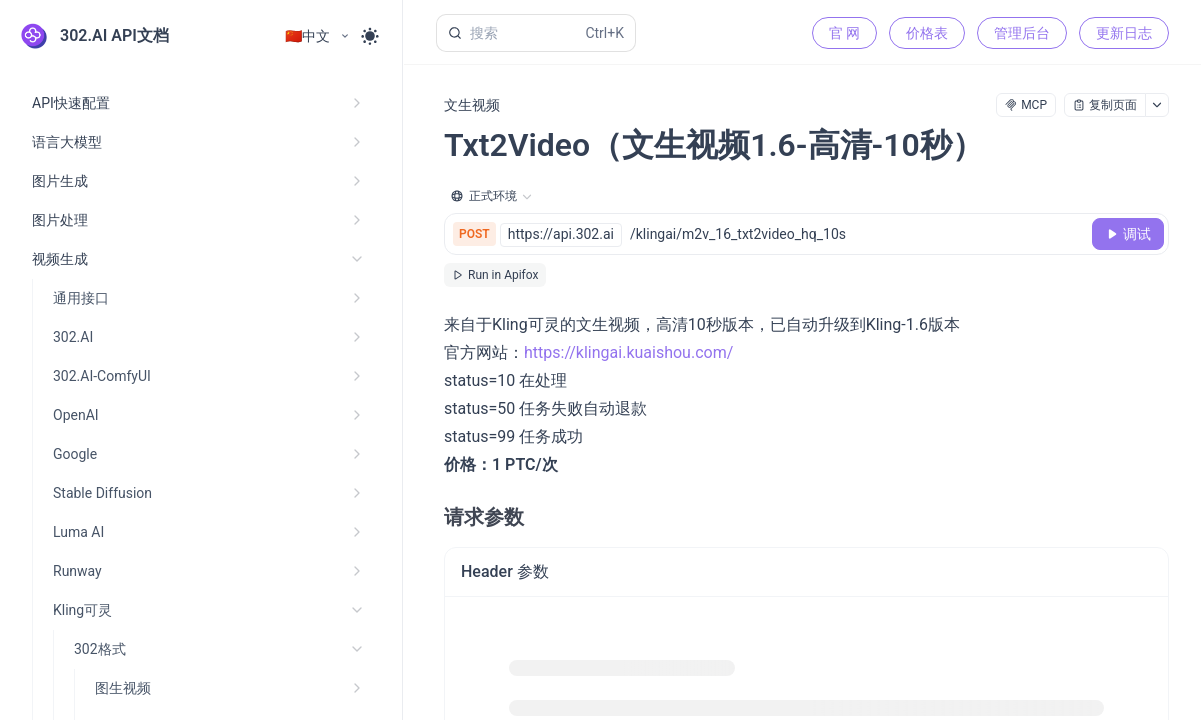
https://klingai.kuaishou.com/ (628, 352)
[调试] (1128, 234)
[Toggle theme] (370, 36)
